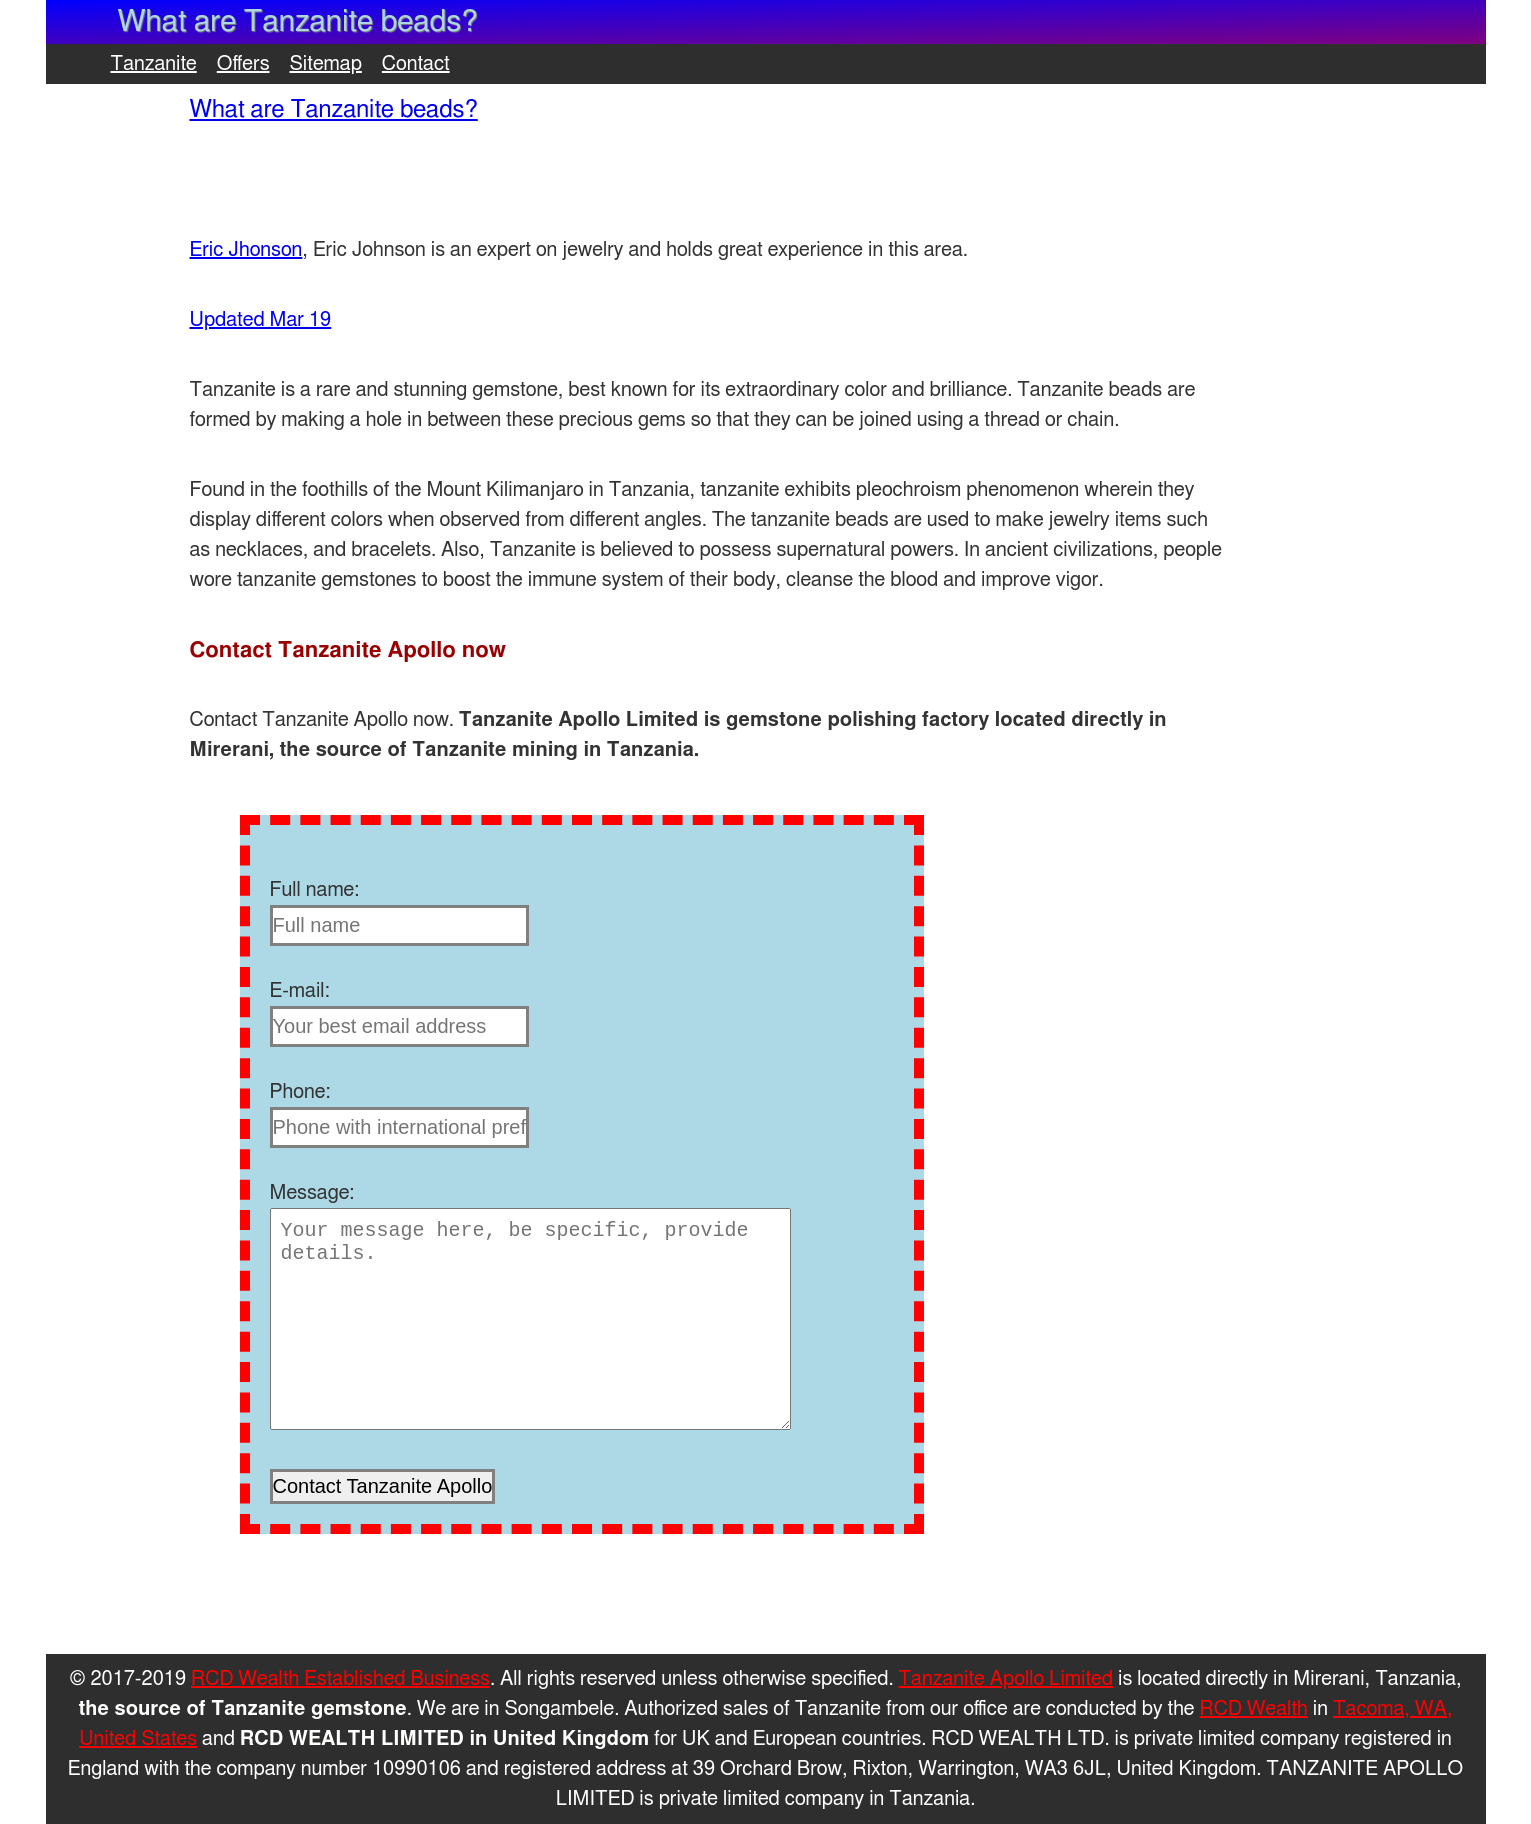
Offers (243, 64)
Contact (416, 64)
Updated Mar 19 (261, 320)
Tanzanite (154, 64)
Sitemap (326, 64)
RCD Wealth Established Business (340, 1679)
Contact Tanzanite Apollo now (348, 650)
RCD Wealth (1254, 1709)
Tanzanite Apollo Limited (1005, 1679)
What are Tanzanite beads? (334, 110)
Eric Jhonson (246, 250)
